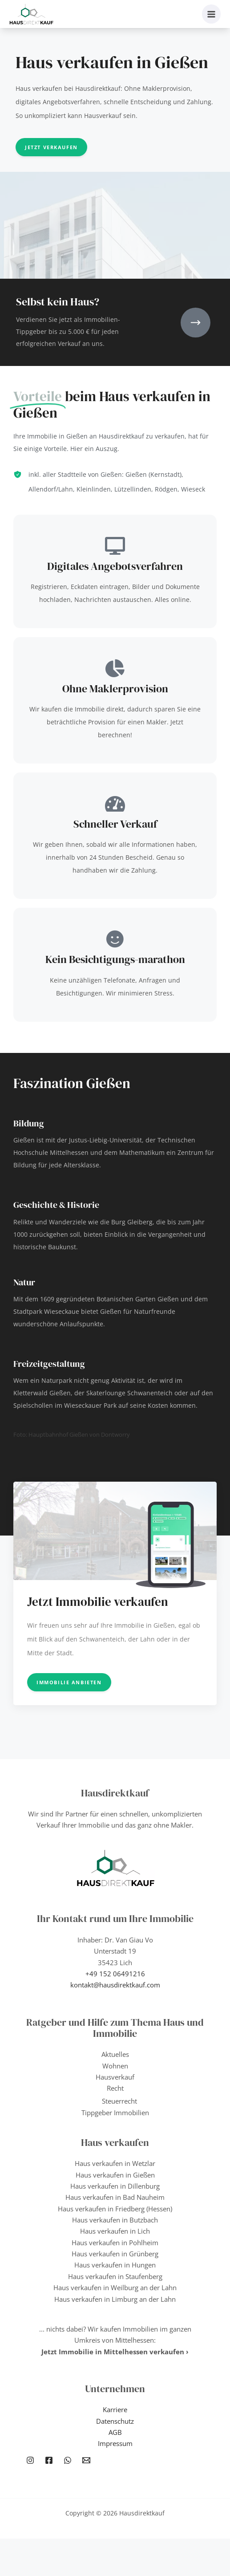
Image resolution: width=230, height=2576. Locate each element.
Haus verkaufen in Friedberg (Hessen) (115, 2208)
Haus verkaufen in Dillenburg (115, 2186)
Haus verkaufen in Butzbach (115, 2219)
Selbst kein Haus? (57, 301)
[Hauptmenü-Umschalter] (211, 14)
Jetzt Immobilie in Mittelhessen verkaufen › (115, 2351)
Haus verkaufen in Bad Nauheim (115, 2197)
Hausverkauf (115, 2076)
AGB (115, 2432)
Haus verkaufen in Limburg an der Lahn (115, 2299)
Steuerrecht (119, 2101)
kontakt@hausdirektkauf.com (115, 1984)
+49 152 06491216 (115, 1973)
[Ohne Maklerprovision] (115, 668)
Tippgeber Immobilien (115, 2112)
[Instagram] (30, 2460)
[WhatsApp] (68, 2460)
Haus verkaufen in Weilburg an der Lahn (115, 2287)
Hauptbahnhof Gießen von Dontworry (79, 1434)
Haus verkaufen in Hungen (115, 2264)
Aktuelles (115, 2054)
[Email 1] (86, 2460)
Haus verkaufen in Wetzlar (115, 2163)
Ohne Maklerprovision (115, 688)
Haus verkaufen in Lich (115, 2231)
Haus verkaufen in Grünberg (115, 2253)
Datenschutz (115, 2421)
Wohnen (115, 2065)
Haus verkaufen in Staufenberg (115, 2276)
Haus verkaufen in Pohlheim (115, 2242)
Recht (115, 2088)
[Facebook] (49, 2460)
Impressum (115, 2443)
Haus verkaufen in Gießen (115, 2174)
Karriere (115, 2409)
